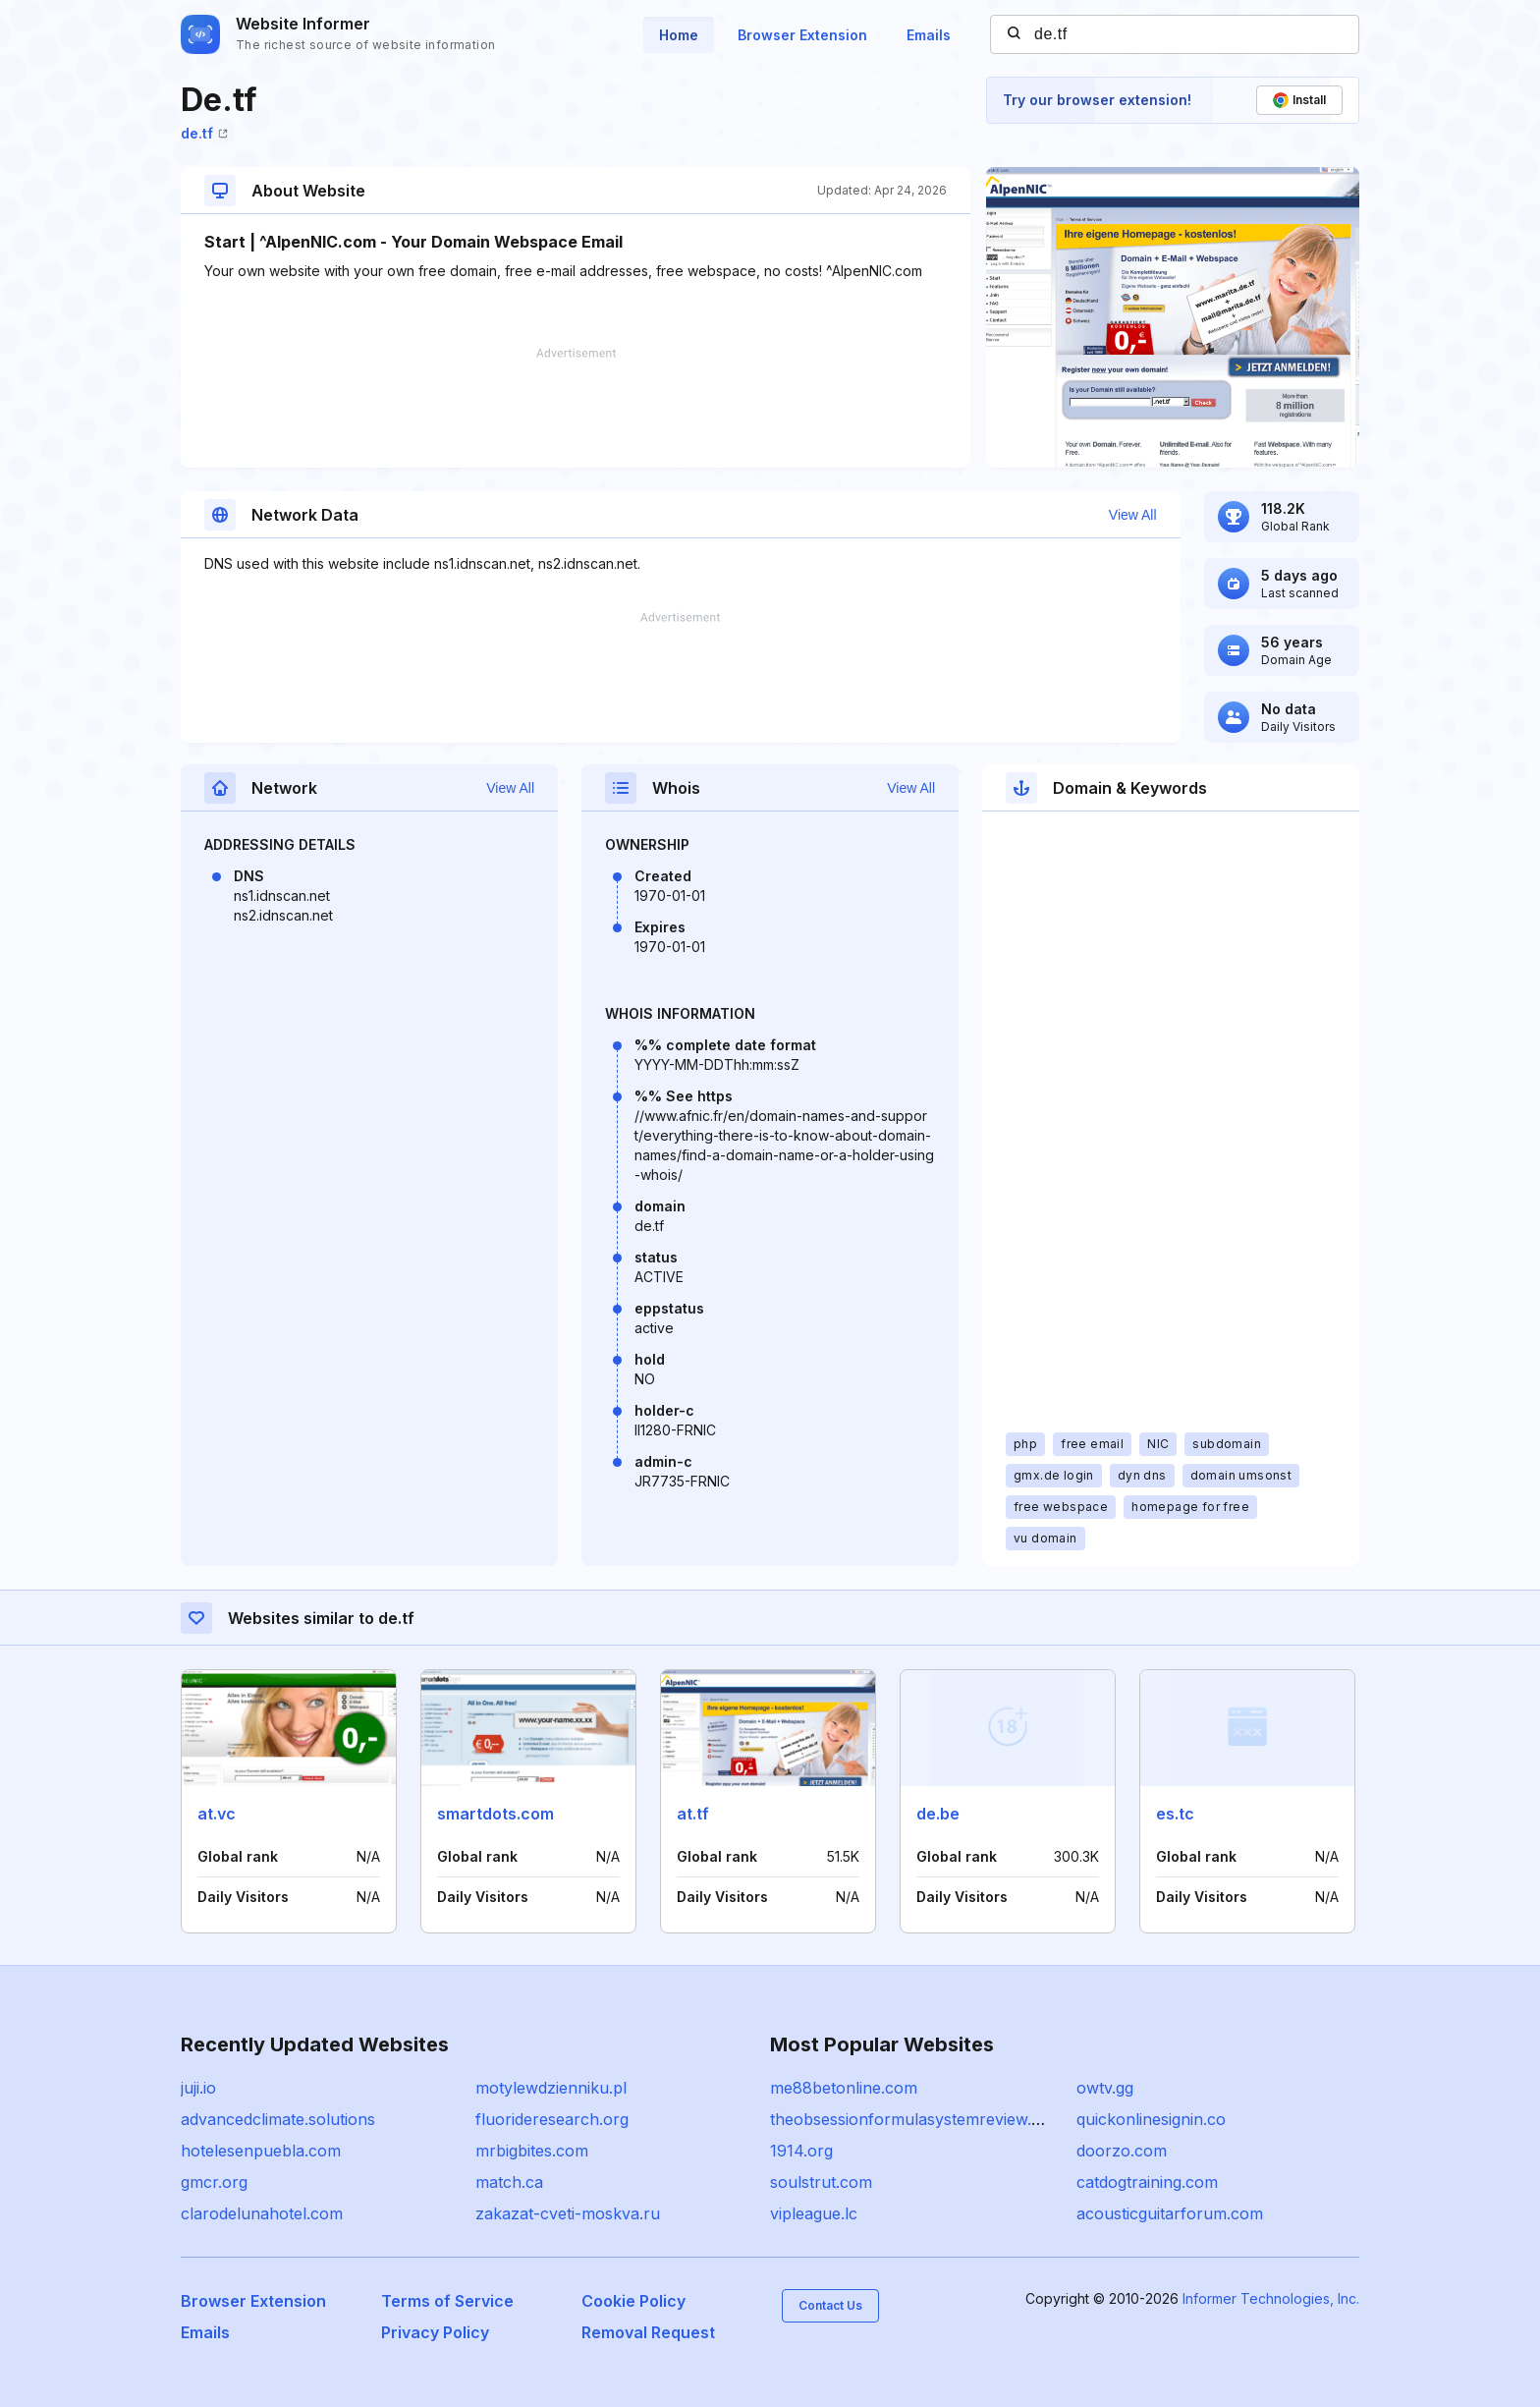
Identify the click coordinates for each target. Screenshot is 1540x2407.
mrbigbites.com (531, 2150)
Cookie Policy (633, 2301)
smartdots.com (495, 1813)
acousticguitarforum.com (1169, 2213)
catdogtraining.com (1147, 2182)
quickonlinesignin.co (1151, 2119)
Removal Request (648, 2332)
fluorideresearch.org (552, 2119)
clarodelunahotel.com (262, 2213)
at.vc (216, 1813)
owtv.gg (1104, 2088)
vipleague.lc (813, 2213)
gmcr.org (214, 2182)
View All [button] (1133, 515)
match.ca (509, 2182)
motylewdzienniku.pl (551, 2088)
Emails (929, 35)
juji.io (198, 2088)
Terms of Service (447, 2301)
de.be (938, 1813)
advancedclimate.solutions (278, 2119)
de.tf (204, 133)
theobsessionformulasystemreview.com (917, 2119)
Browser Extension (802, 35)
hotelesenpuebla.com (261, 2150)
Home (678, 35)
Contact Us (830, 2305)
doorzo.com (1121, 2150)
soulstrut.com (821, 2182)
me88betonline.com (843, 2088)
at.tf (693, 1813)
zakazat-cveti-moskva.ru (567, 2213)
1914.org (801, 2150)
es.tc (1175, 1813)
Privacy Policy (435, 2332)
